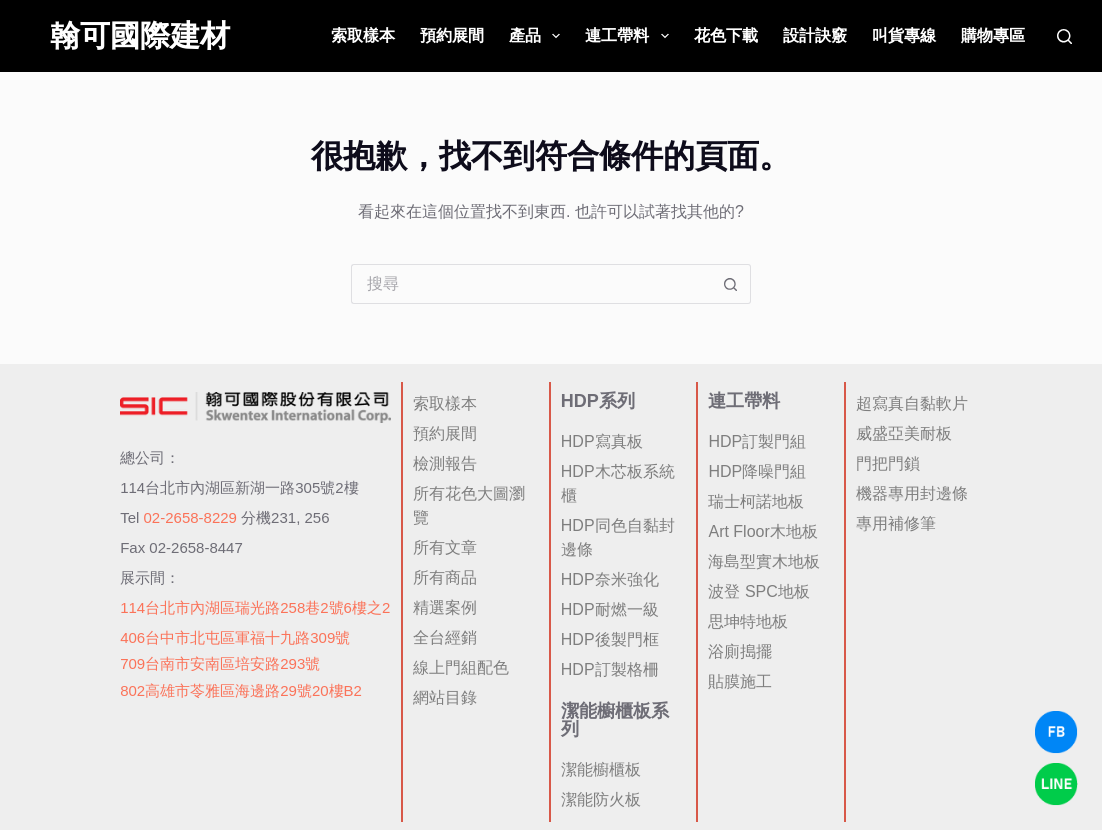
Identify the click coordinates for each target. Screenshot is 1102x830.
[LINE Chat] (1056, 784)
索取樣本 (363, 35)
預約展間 (452, 35)
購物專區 (993, 35)
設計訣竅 (815, 35)
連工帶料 (630, 36)
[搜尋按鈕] (731, 284)
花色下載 (726, 35)
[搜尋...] (531, 284)
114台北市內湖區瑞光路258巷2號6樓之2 (255, 607)
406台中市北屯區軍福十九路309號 (235, 637)
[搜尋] (1064, 36)
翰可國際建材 (140, 35)
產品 (538, 36)
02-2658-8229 (190, 517)
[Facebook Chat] (1056, 732)
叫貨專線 (904, 35)
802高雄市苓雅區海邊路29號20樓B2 (241, 690)
